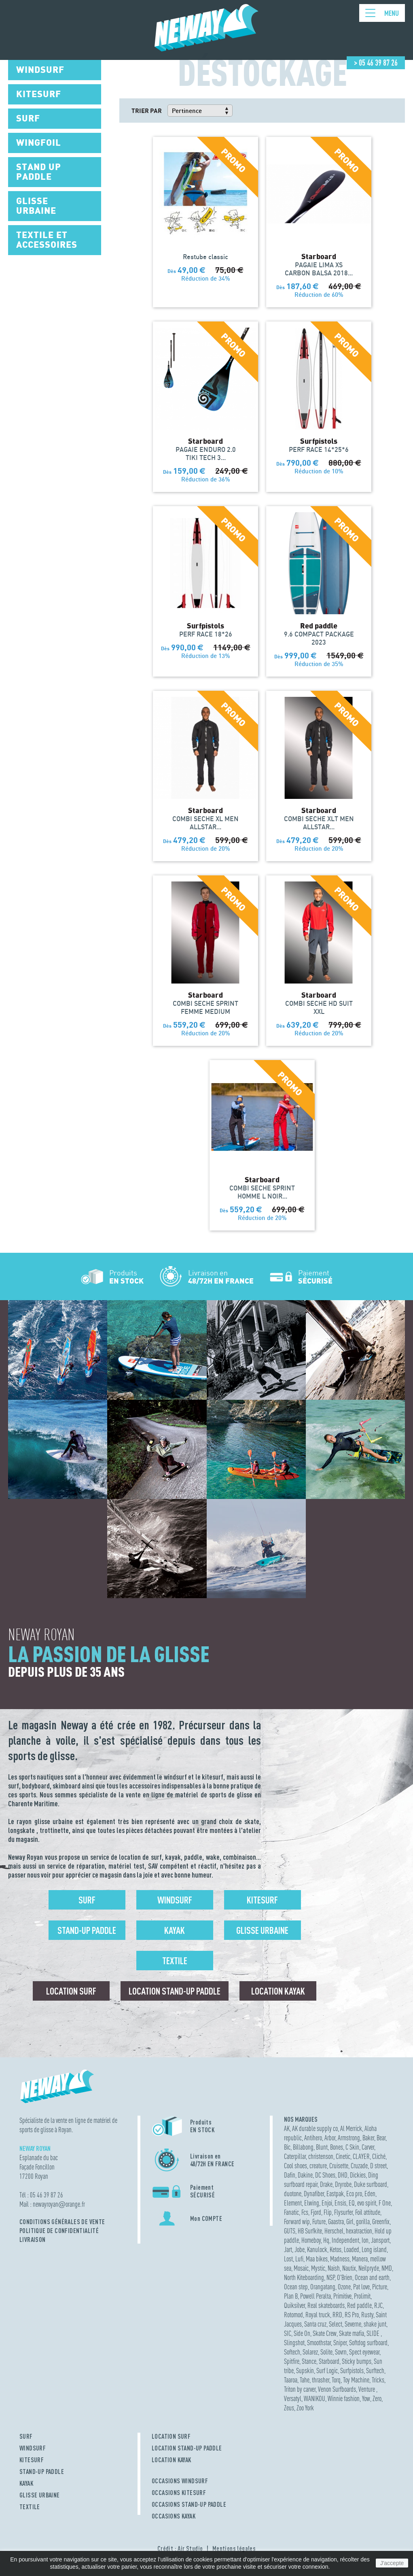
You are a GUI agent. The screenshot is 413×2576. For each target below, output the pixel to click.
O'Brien (344, 2277)
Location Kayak (278, 1991)
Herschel (333, 2231)
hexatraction (359, 2231)
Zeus (289, 2408)
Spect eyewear (364, 2352)
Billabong (303, 2147)
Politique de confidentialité (59, 2230)
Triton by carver (300, 2389)
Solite (326, 2352)
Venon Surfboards (337, 2389)
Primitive (342, 2296)
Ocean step (296, 2286)
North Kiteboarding (304, 2277)
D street (378, 2165)
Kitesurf (262, 1899)
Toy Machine (356, 2380)
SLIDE (373, 2333)
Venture (367, 2389)
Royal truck (317, 2314)
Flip (328, 2212)
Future (319, 2221)
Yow (366, 2398)
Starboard (329, 2361)
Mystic (318, 2268)
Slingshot (294, 2342)
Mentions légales (234, 2548)
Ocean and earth (372, 2277)
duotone (292, 2193)
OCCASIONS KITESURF (179, 2492)
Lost (288, 2259)
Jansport (380, 2240)
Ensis (340, 2203)
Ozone (344, 2286)
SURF (26, 2436)
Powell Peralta (315, 2296)
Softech (292, 2352)
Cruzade (359, 2165)
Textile (174, 1960)
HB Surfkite (310, 2231)
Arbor (329, 2137)
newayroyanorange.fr (59, 2204)
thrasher (320, 2380)
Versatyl (292, 2398)
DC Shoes (325, 2175)
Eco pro (354, 2193)
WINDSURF (32, 2448)
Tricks (378, 2380)
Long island (374, 2249)
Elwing (311, 2203)
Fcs (304, 2212)
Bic (287, 2147)
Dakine (305, 2175)
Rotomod (293, 2314)
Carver (368, 2147)
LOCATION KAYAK (171, 2459)
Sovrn (341, 2352)
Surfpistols (352, 2370)
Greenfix (381, 2221)
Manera (360, 2259)
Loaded (351, 2249)
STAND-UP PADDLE (41, 2471)
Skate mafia (351, 2333)
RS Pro (352, 2314)
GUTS (289, 2231)
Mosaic (301, 2268)
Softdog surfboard (368, 2342)
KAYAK (26, 2483)
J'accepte (392, 2563)
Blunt (322, 2147)
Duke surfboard (370, 2184)
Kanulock (317, 2249)
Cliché (378, 2156)
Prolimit (362, 2296)
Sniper (340, 2342)
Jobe (299, 2249)
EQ (352, 2203)
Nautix (349, 2268)
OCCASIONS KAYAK (173, 2516)
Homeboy (311, 2240)
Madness (339, 2259)
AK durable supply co (315, 2128)
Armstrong (349, 2137)
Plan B (291, 2296)
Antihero (313, 2137)
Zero (377, 2398)
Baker (368, 2137)
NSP (330, 2277)
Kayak (174, 1930)
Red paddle (359, 2305)
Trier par (146, 110)
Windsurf (174, 1899)
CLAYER (361, 2156)
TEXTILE (29, 2506)
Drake (326, 2184)
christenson (320, 2156)
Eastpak (335, 2193)
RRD (337, 2314)
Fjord (316, 2212)
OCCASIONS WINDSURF (180, 2480)
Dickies (358, 2175)
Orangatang (322, 2286)
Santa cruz (315, 2324)
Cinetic (343, 2156)
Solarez (310, 2352)
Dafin (289, 2175)
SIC (287, 2333)
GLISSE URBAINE (39, 2495)
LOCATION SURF (171, 2436)
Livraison (32, 2239)
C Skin (352, 2147)
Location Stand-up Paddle (174, 1991)
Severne (353, 2324)
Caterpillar (295, 2156)
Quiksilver (294, 2305)
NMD (386, 2268)
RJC (378, 2305)
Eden (369, 2193)
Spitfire (291, 2361)
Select (335, 2324)
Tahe (304, 2380)
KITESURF (31, 2459)
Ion (365, 2240)
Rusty (367, 2314)
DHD (342, 2175)
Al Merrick (351, 2128)
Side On (302, 2333)
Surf (86, 1899)
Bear (381, 2137)
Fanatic (291, 2212)
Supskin (305, 2370)
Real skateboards (326, 2305)
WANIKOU (314, 2398)
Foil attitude (367, 2212)
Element (293, 2203)
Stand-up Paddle (86, 1930)
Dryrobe (343, 2184)
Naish (334, 2268)
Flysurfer (343, 2212)
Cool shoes (295, 2165)
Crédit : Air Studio (180, 2548)
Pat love (361, 2286)
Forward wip (297, 2221)
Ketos (335, 2249)
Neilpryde (368, 2268)
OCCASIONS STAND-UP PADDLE (189, 2504)
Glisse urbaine (262, 1930)
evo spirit (366, 2203)
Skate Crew (325, 2333)
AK (287, 2128)
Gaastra (336, 2221)
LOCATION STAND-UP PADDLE (187, 2448)
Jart (288, 2249)
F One (385, 2203)
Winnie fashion (344, 2398)
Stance (309, 2361)
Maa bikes (317, 2259)
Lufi (299, 2259)
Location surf (71, 1991)
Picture (379, 2286)
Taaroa (290, 2380)
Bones (336, 2147)
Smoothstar (319, 2342)
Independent (345, 2240)
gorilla (363, 2221)
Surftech (375, 2370)
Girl (350, 2221)
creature (318, 2165)
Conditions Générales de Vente (62, 2221)
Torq (336, 2380)
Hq (326, 2240)
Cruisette (338, 2165)
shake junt (375, 2324)
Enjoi (327, 2203)
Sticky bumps (356, 2361)
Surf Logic (327, 2370)
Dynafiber (314, 2193)
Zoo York (305, 2408)
